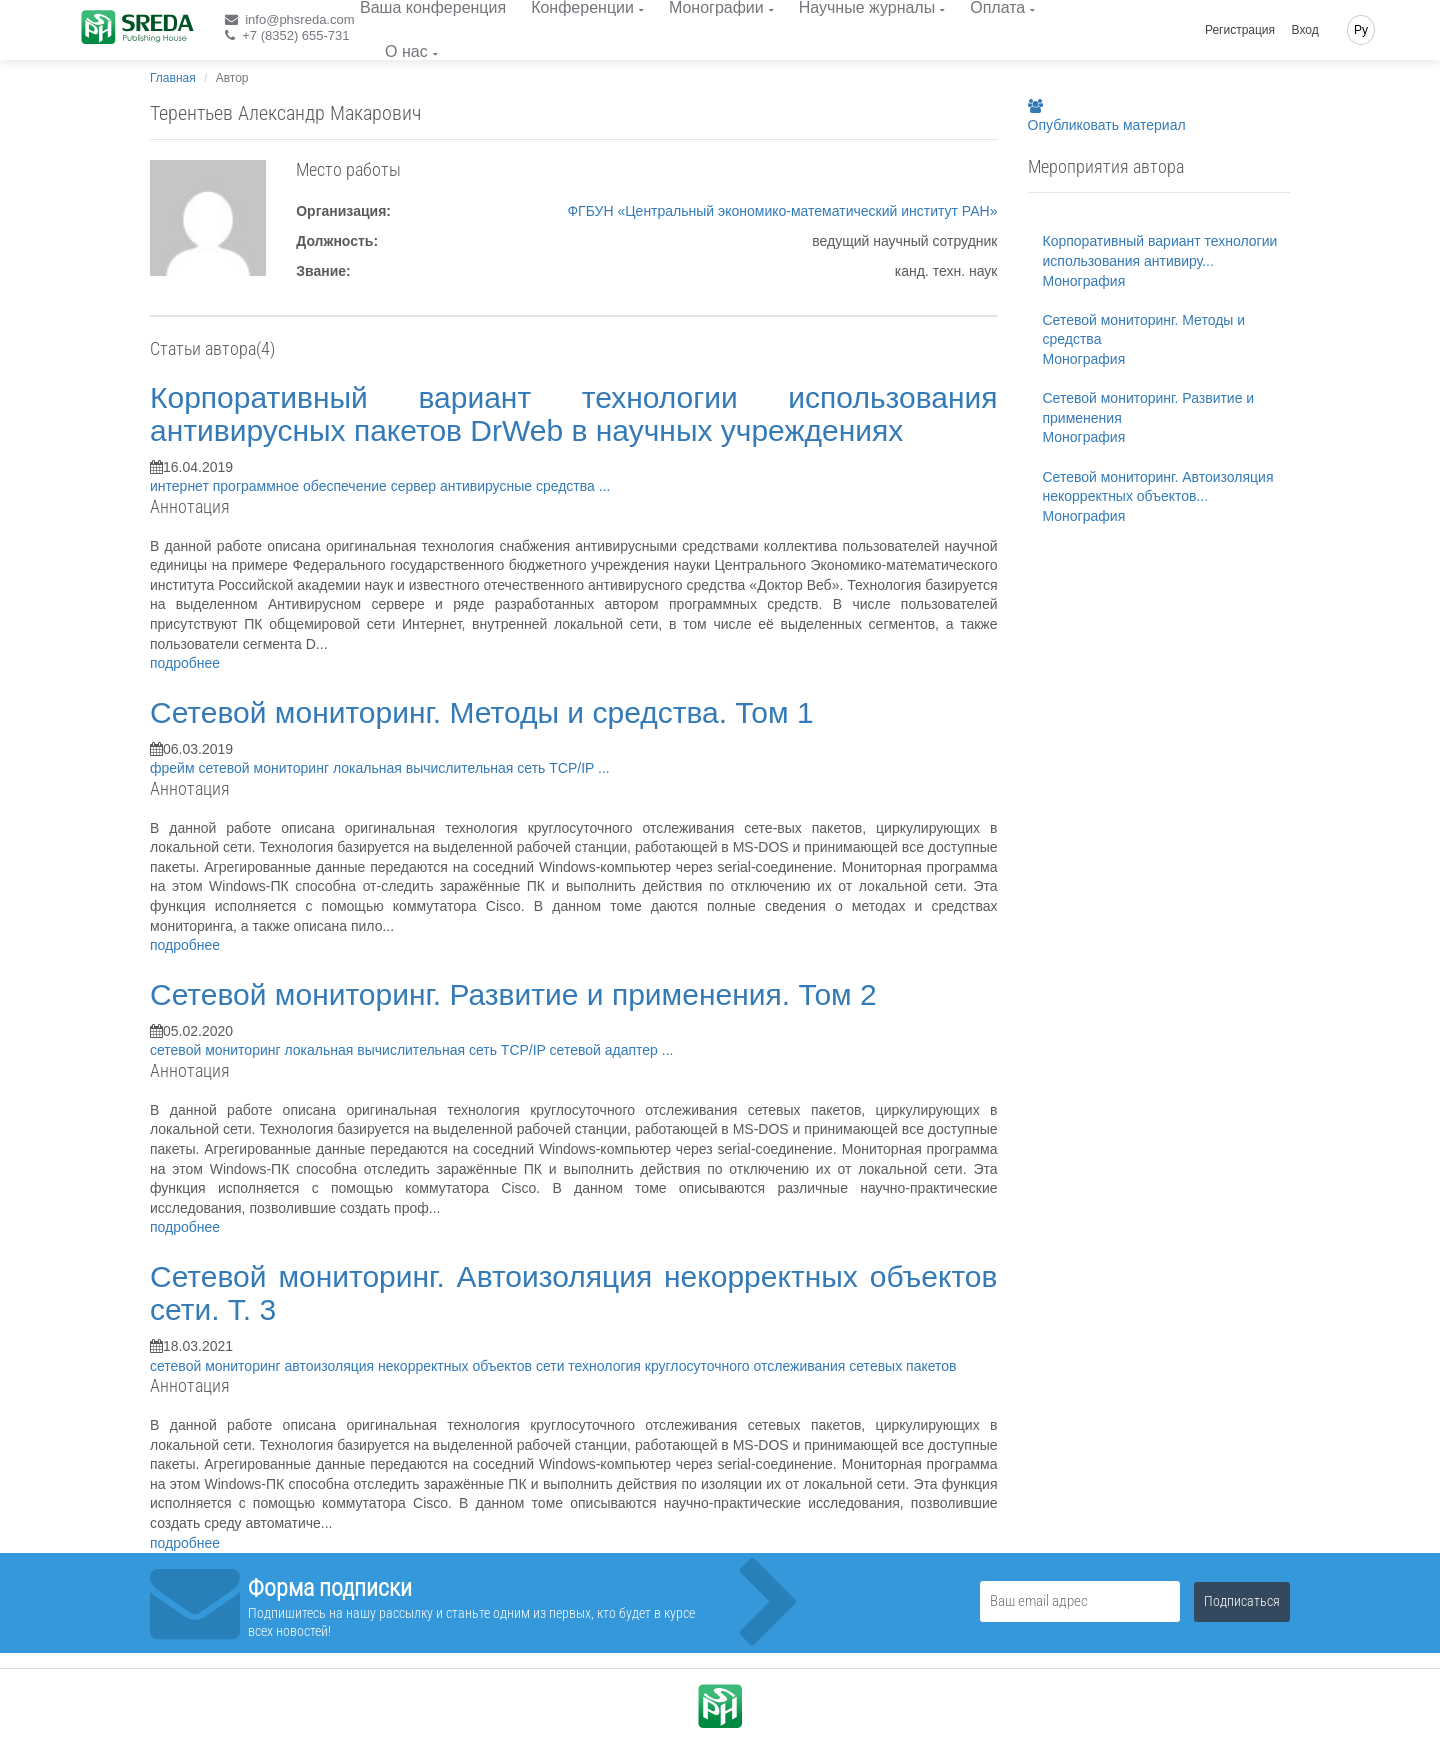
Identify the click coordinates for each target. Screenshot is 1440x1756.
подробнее (185, 663)
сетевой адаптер (606, 1050)
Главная (173, 78)
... (605, 486)
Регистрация (1240, 30)
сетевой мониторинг (265, 768)
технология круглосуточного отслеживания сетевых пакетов (762, 1366)
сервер (415, 486)
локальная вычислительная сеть (441, 768)
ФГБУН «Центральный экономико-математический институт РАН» (782, 211)
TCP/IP (573, 768)
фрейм (174, 768)
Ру (1361, 30)
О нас (406, 51)
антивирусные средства (519, 486)
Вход (1305, 30)
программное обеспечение (302, 486)
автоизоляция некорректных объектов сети (426, 1366)
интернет (181, 486)
